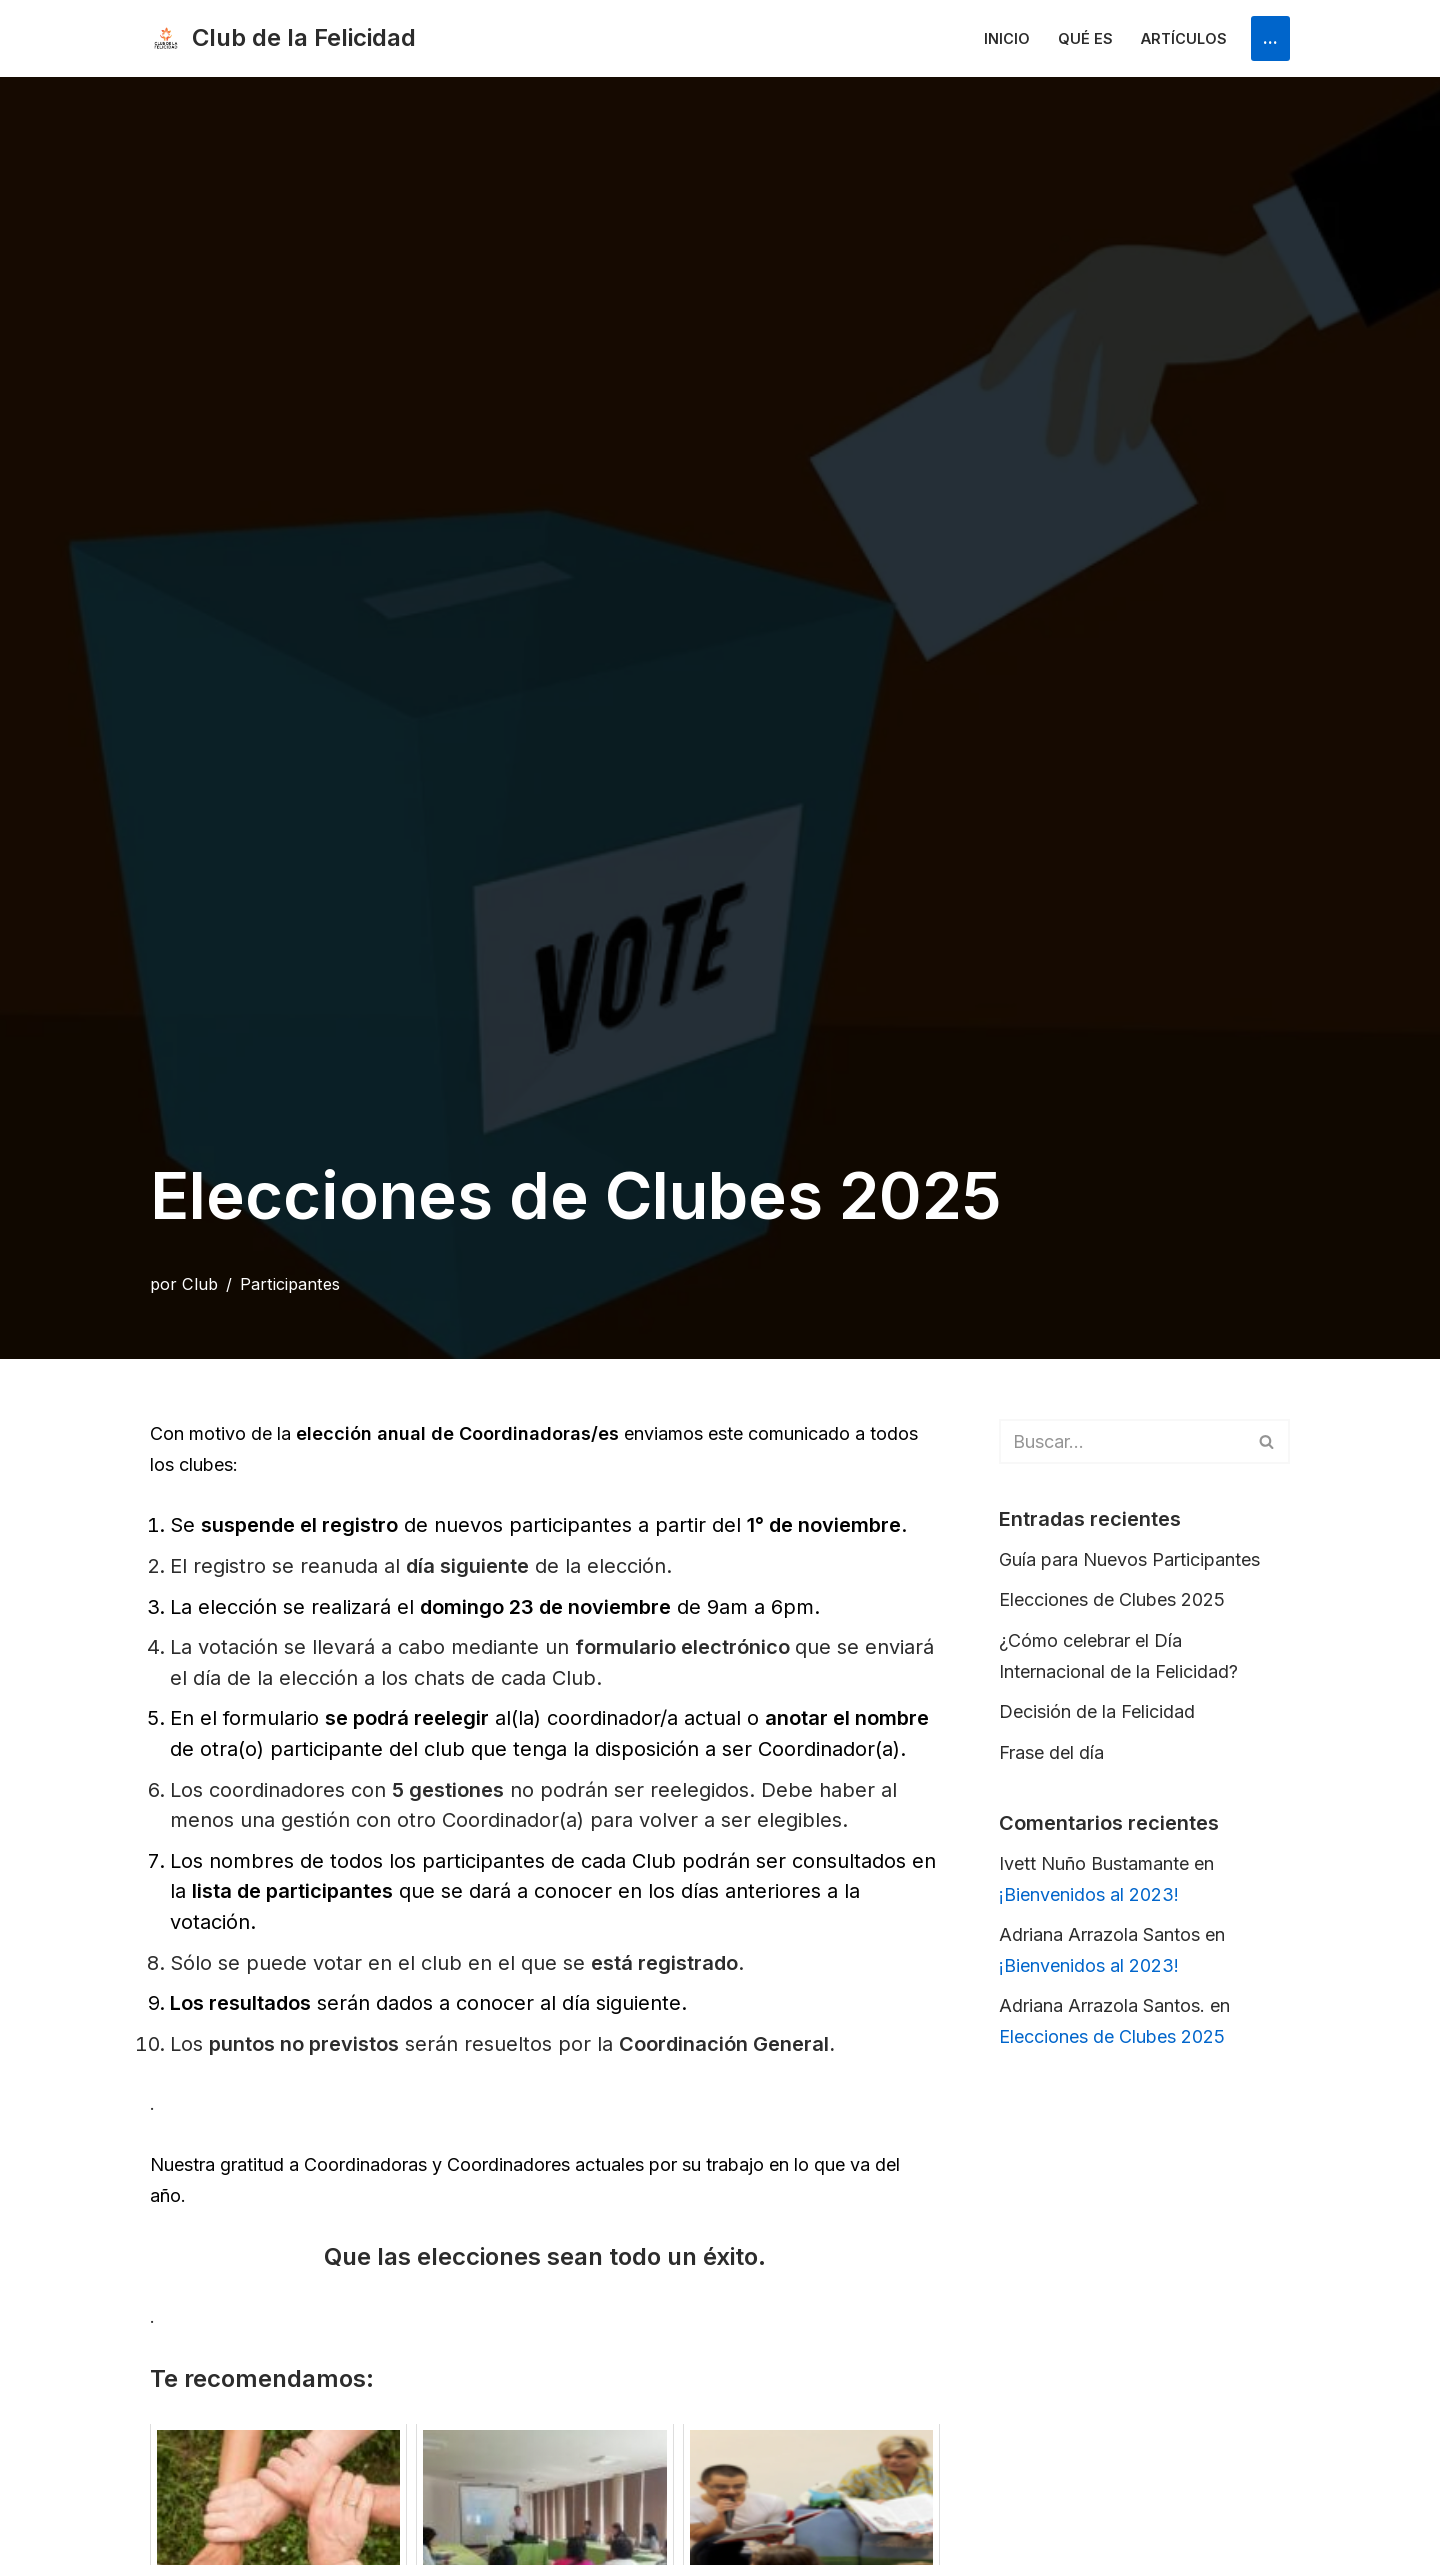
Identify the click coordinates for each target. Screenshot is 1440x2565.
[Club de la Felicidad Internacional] (283, 38)
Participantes (290, 1284)
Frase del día (1051, 1752)
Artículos (1184, 38)
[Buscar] (1122, 1441)
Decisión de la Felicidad (1097, 1711)
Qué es (1085, 38)
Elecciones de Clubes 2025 (1112, 1599)
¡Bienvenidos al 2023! (1089, 1894)
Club (200, 1284)
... (1270, 37)
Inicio (1007, 38)
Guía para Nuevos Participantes (1129, 1559)
